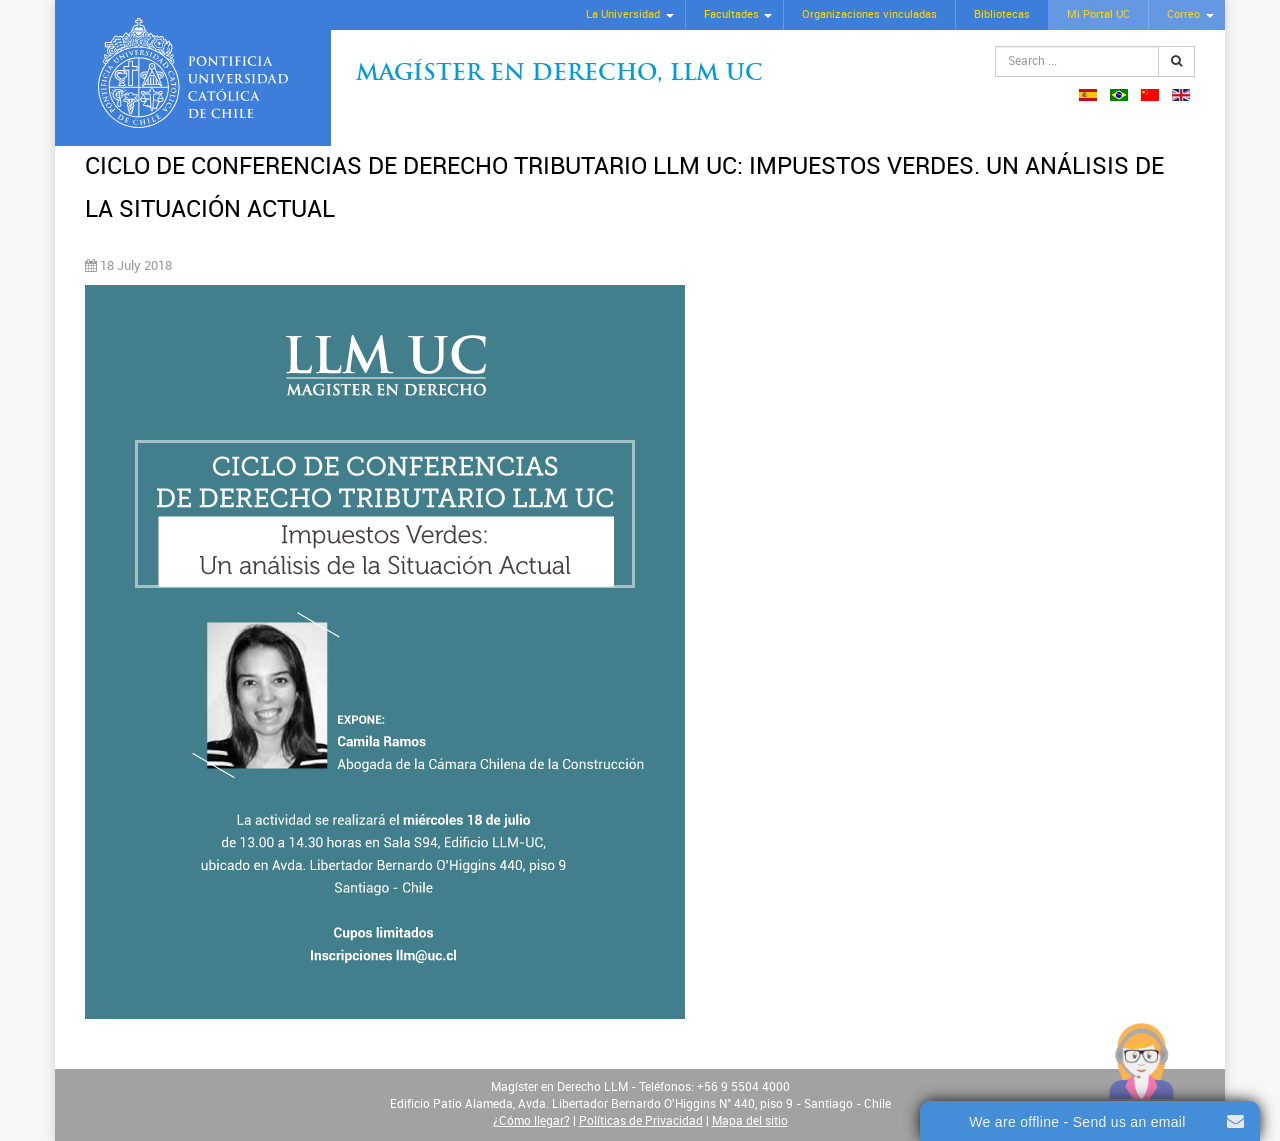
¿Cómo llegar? (531, 1121)
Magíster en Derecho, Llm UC (559, 74)
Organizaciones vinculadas (869, 14)
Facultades (731, 14)
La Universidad (623, 14)
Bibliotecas (1002, 14)
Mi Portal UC (1098, 14)
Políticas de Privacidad (641, 1121)
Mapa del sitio (750, 1121)
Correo (1183, 14)
